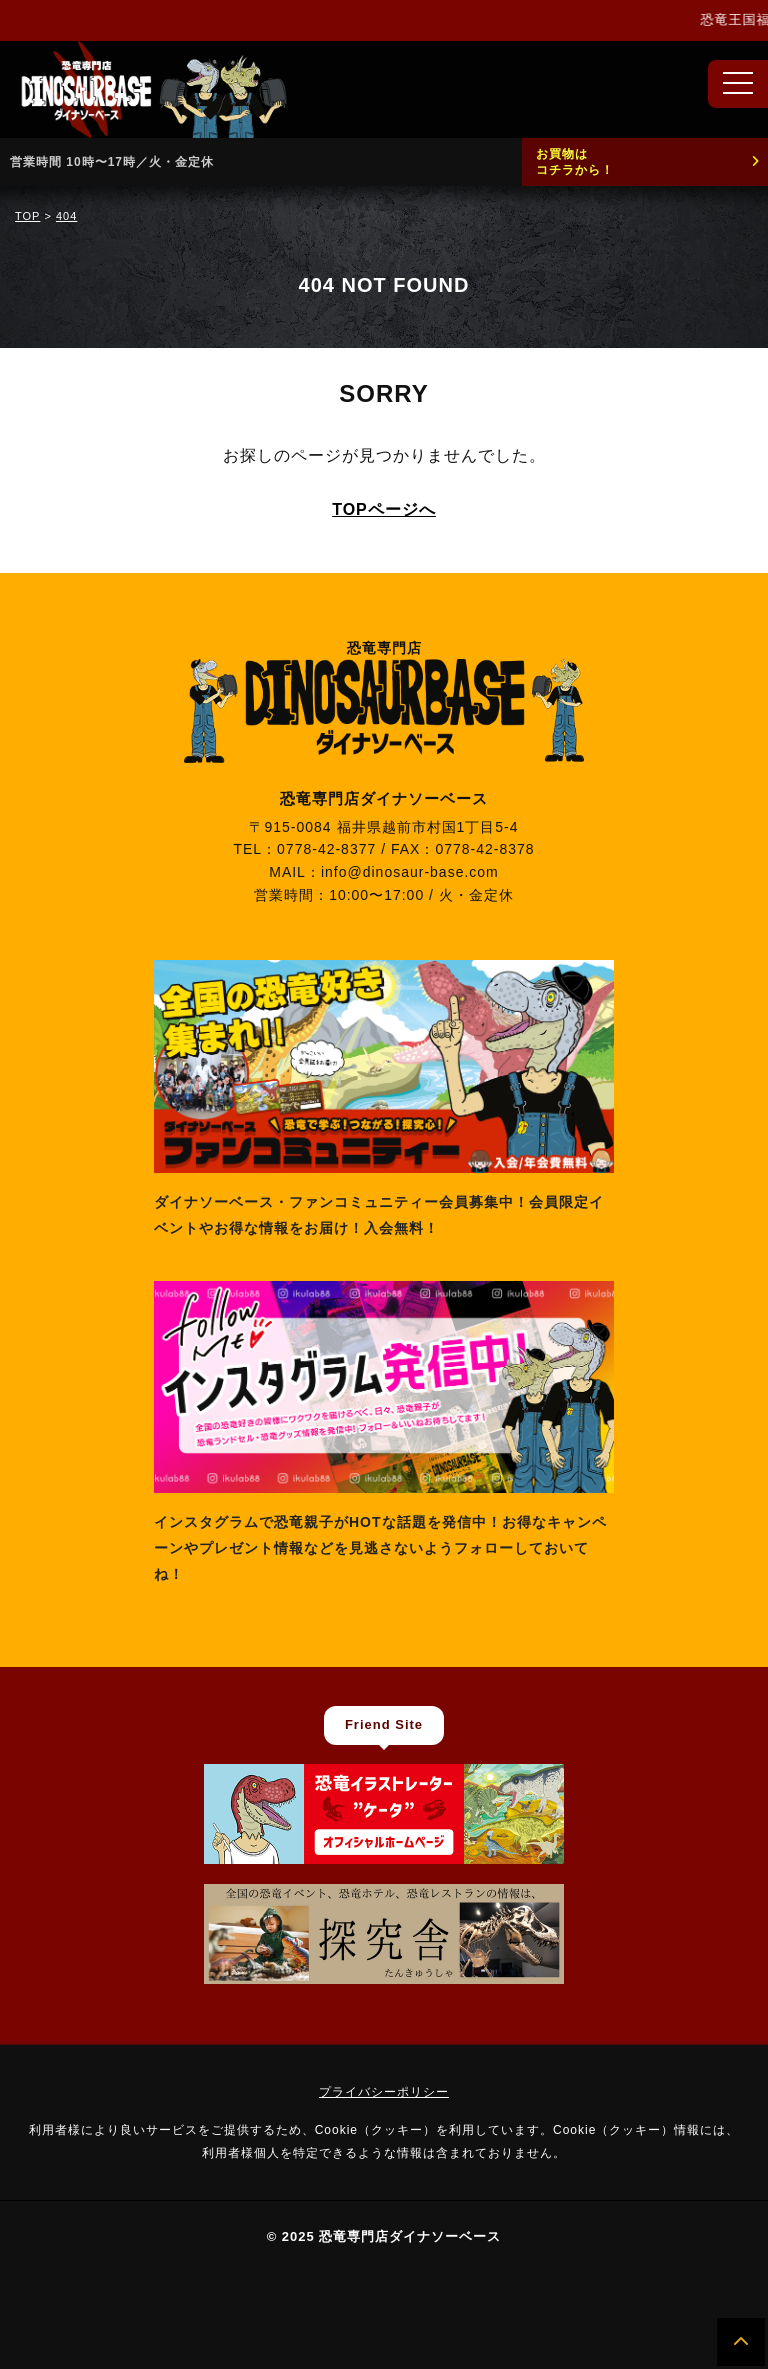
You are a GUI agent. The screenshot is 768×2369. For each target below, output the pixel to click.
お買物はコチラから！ (575, 162)
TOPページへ (384, 509)
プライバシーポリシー (384, 2092)
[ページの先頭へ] (741, 2342)
